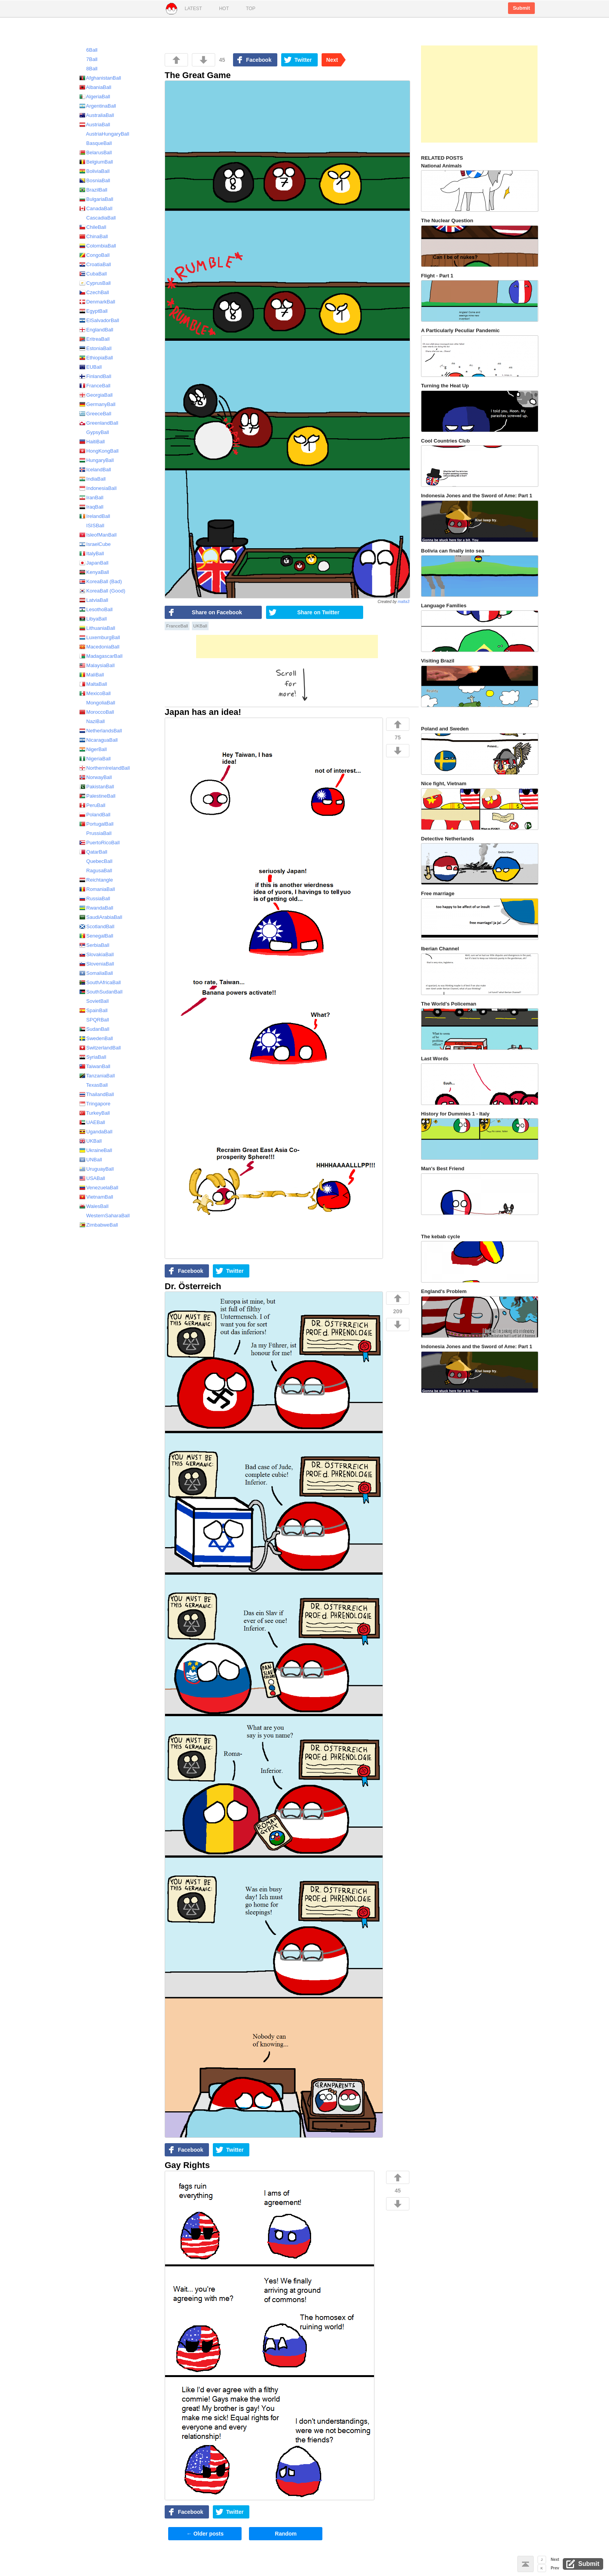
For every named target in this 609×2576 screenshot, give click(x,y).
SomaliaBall (96, 973)
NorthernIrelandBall (104, 768)
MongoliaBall (97, 703)
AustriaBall (94, 124)
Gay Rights (187, 2165)
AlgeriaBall (94, 96)
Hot (224, 8)
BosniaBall (94, 180)
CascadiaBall (97, 218)
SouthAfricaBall (100, 982)
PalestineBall (97, 796)
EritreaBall (94, 339)
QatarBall (93, 852)
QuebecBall (95, 861)
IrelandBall (94, 516)
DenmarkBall (97, 302)
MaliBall (91, 675)
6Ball (88, 50)
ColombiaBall (97, 246)
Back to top (525, 2564)
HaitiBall (92, 441)
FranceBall (177, 625)
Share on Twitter (318, 612)
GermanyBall (97, 404)
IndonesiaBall (98, 488)
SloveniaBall (96, 964)
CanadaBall (95, 208)
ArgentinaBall (97, 106)
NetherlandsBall (100, 731)
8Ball (88, 68)
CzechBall (94, 292)
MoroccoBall (96, 712)
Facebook (258, 60)
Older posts (205, 2534)
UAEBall (92, 1122)
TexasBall (93, 1085)
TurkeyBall (94, 1113)
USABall (92, 1178)
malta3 (403, 602)
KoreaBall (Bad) (100, 581)
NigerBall (93, 749)
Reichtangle (96, 880)
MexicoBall (95, 693)
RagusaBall (95, 870)
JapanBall (93, 563)
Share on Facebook (217, 612)
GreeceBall (95, 414)
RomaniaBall (97, 889)
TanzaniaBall (97, 1076)
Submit (521, 8)
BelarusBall (95, 152)
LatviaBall (93, 600)
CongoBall (94, 255)
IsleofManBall (98, 535)
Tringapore (94, 1104)
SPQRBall (94, 1020)
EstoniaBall (95, 348)
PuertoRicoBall (99, 842)
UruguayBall (96, 1169)
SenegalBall (96, 936)
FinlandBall (95, 376)
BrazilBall (93, 190)
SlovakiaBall (96, 954)
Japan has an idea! (203, 712)
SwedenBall (96, 1038)
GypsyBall (94, 432)
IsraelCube (95, 544)
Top (250, 8)
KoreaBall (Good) (102, 591)
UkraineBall (95, 1150)
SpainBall (93, 1010)
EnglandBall (96, 330)
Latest (193, 8)
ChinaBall (93, 236)
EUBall (90, 367)
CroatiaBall (95, 264)
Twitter (303, 60)
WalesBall (93, 1206)
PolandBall (94, 814)
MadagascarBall (100, 656)
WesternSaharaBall (104, 1215)
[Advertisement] (287, 646)
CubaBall (93, 274)
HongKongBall (98, 451)
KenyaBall (94, 572)
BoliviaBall (94, 171)
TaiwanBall (94, 1066)
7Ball (88, 59)
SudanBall (94, 1029)
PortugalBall (96, 824)
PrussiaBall (95, 833)
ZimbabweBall (98, 1225)
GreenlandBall (98, 423)
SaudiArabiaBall (100, 917)
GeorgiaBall (96, 395)
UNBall (90, 1160)
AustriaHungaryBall (104, 134)
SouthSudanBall (100, 992)
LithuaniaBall (97, 628)
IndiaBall (92, 479)
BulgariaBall (96, 199)
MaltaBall (93, 684)
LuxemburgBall (99, 637)
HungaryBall (96, 460)
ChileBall (92, 227)
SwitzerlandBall (100, 1048)
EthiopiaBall (96, 358)
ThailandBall (96, 1094)
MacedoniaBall (99, 647)
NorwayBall (95, 777)
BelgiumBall (96, 162)
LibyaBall (93, 619)
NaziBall (92, 721)
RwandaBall (96, 908)
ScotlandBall (96, 926)
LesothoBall (96, 609)
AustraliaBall (96, 115)
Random (286, 2534)
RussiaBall (94, 898)
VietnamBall (96, 1197)
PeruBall (92, 805)
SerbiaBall (94, 945)
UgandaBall (95, 1132)
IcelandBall (95, 469)
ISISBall (91, 525)
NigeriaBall (95, 759)
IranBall (91, 497)
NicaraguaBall (98, 740)
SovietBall (94, 1001)
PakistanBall (96, 787)
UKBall (200, 625)
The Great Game (198, 75)
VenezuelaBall (98, 1187)
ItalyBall (91, 553)
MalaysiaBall (97, 665)
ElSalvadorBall (99, 320)
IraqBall (91, 507)
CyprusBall (95, 283)
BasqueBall (95, 143)
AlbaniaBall (95, 87)
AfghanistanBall (100, 78)
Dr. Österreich (193, 1286)
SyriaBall (92, 1057)
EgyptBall (93, 311)
